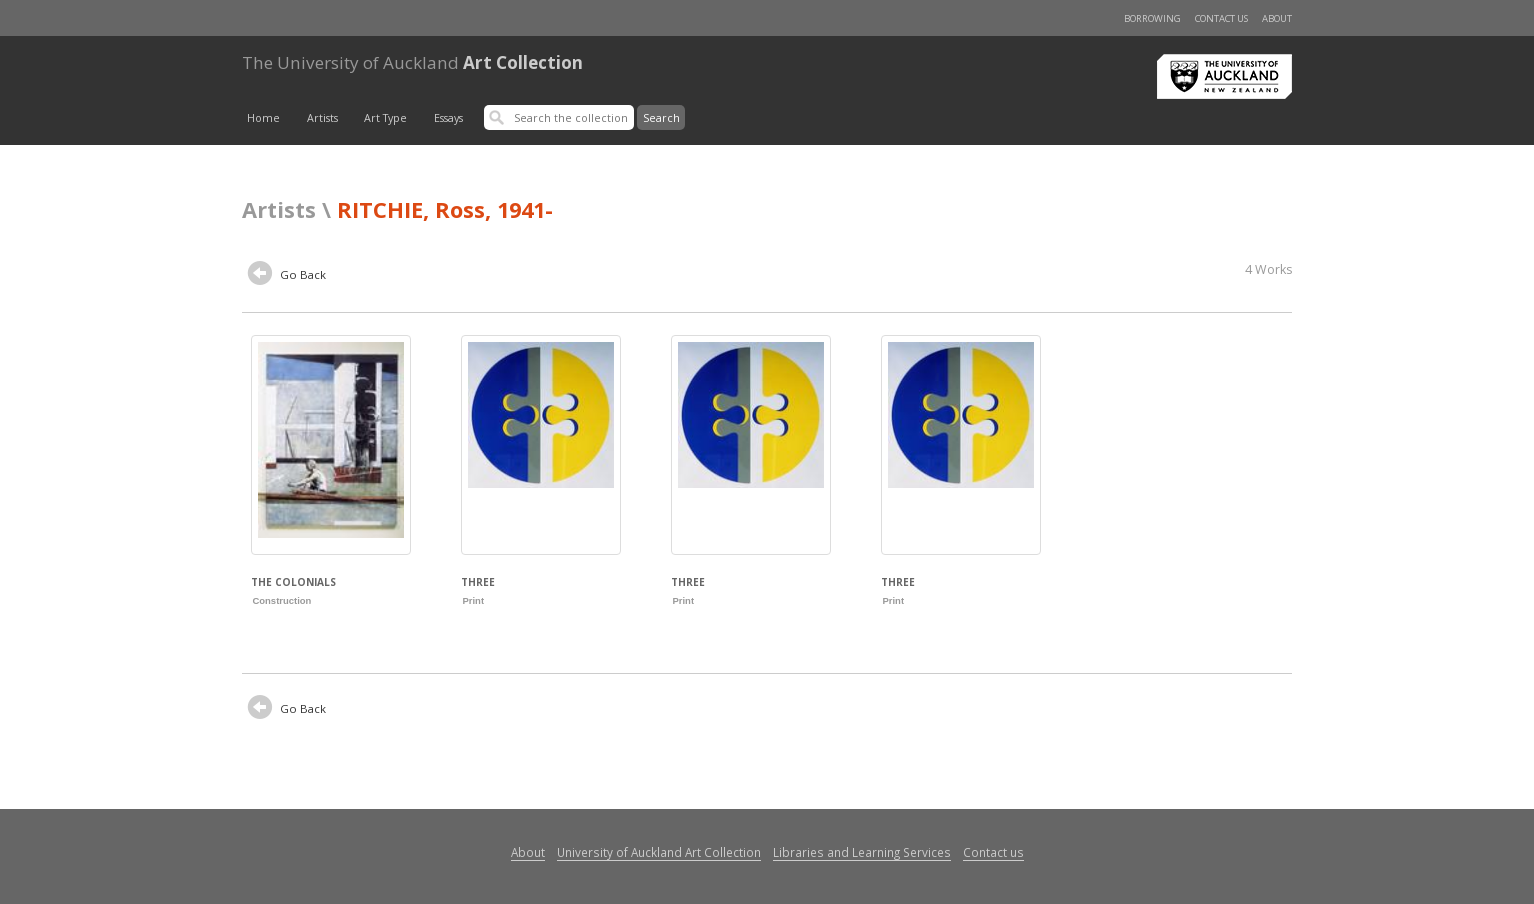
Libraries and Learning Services (862, 852)
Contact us (1221, 18)
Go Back (287, 276)
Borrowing (1152, 18)
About (1277, 18)
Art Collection (412, 62)
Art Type (385, 118)
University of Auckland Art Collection (659, 852)
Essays (448, 118)
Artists (322, 118)
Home (263, 118)
